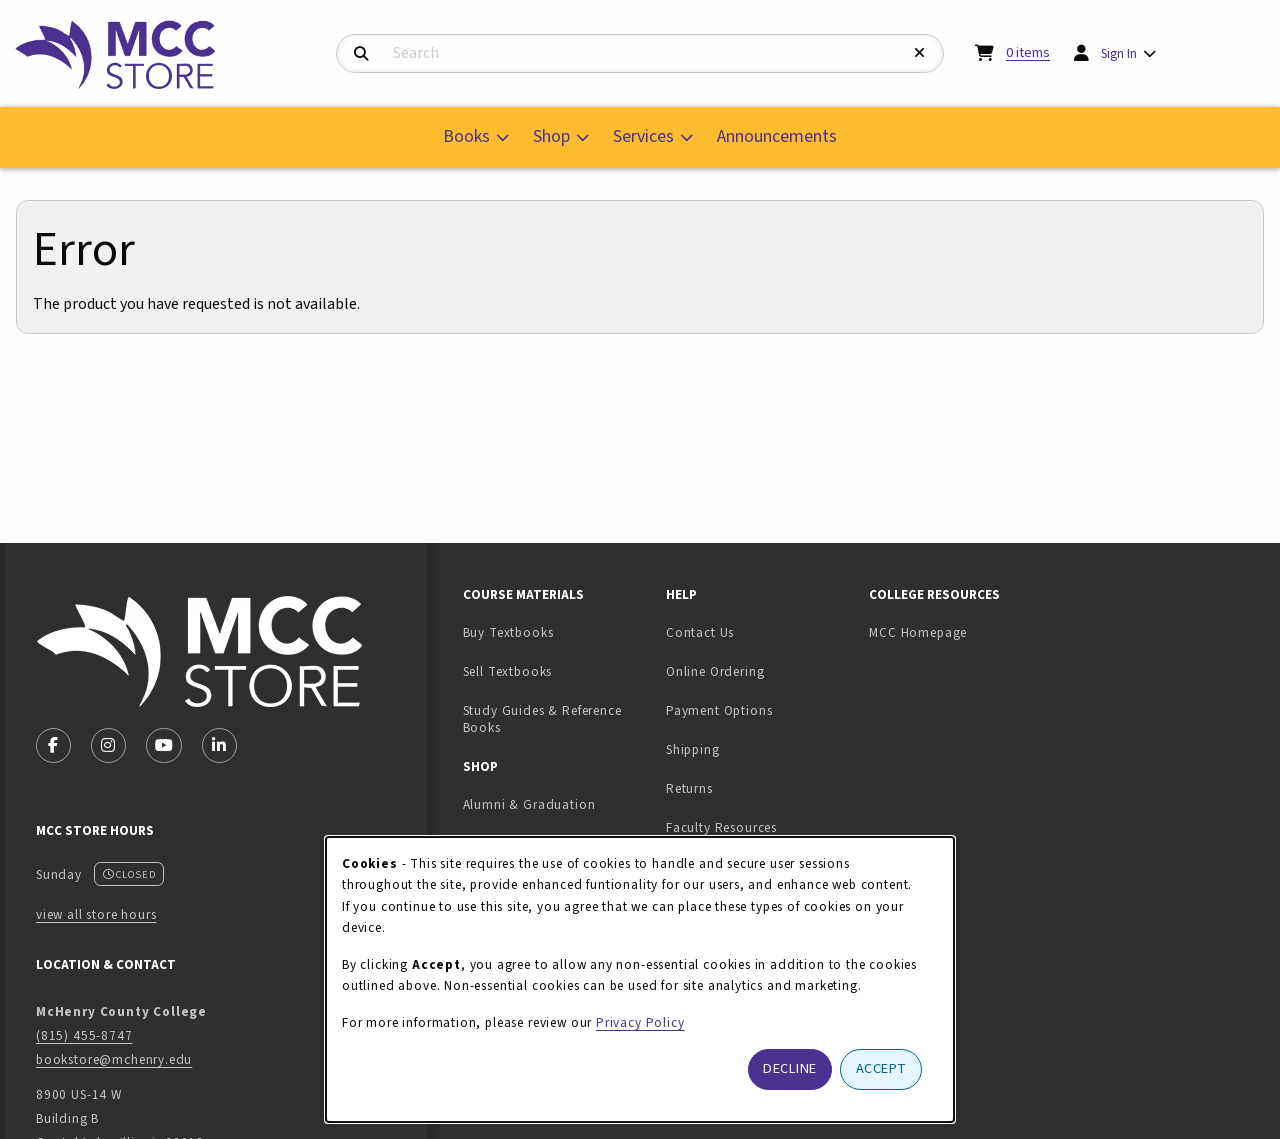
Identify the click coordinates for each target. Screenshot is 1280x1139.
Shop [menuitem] (551, 136)
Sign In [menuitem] (1119, 53)
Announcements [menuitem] (777, 136)
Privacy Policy (640, 1022)
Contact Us (700, 632)
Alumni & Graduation (529, 804)
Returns (689, 788)
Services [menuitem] (643, 136)
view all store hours (96, 914)
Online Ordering (715, 671)
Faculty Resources (721, 827)
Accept (881, 1068)
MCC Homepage (918, 632)
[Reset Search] (920, 53)
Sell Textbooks (556, 671)
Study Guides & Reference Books (542, 719)
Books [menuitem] (466, 136)
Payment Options (719, 710)
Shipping (693, 749)
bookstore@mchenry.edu (114, 1059)
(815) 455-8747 (84, 1035)
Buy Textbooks (508, 632)
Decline (790, 1068)
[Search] (361, 54)
